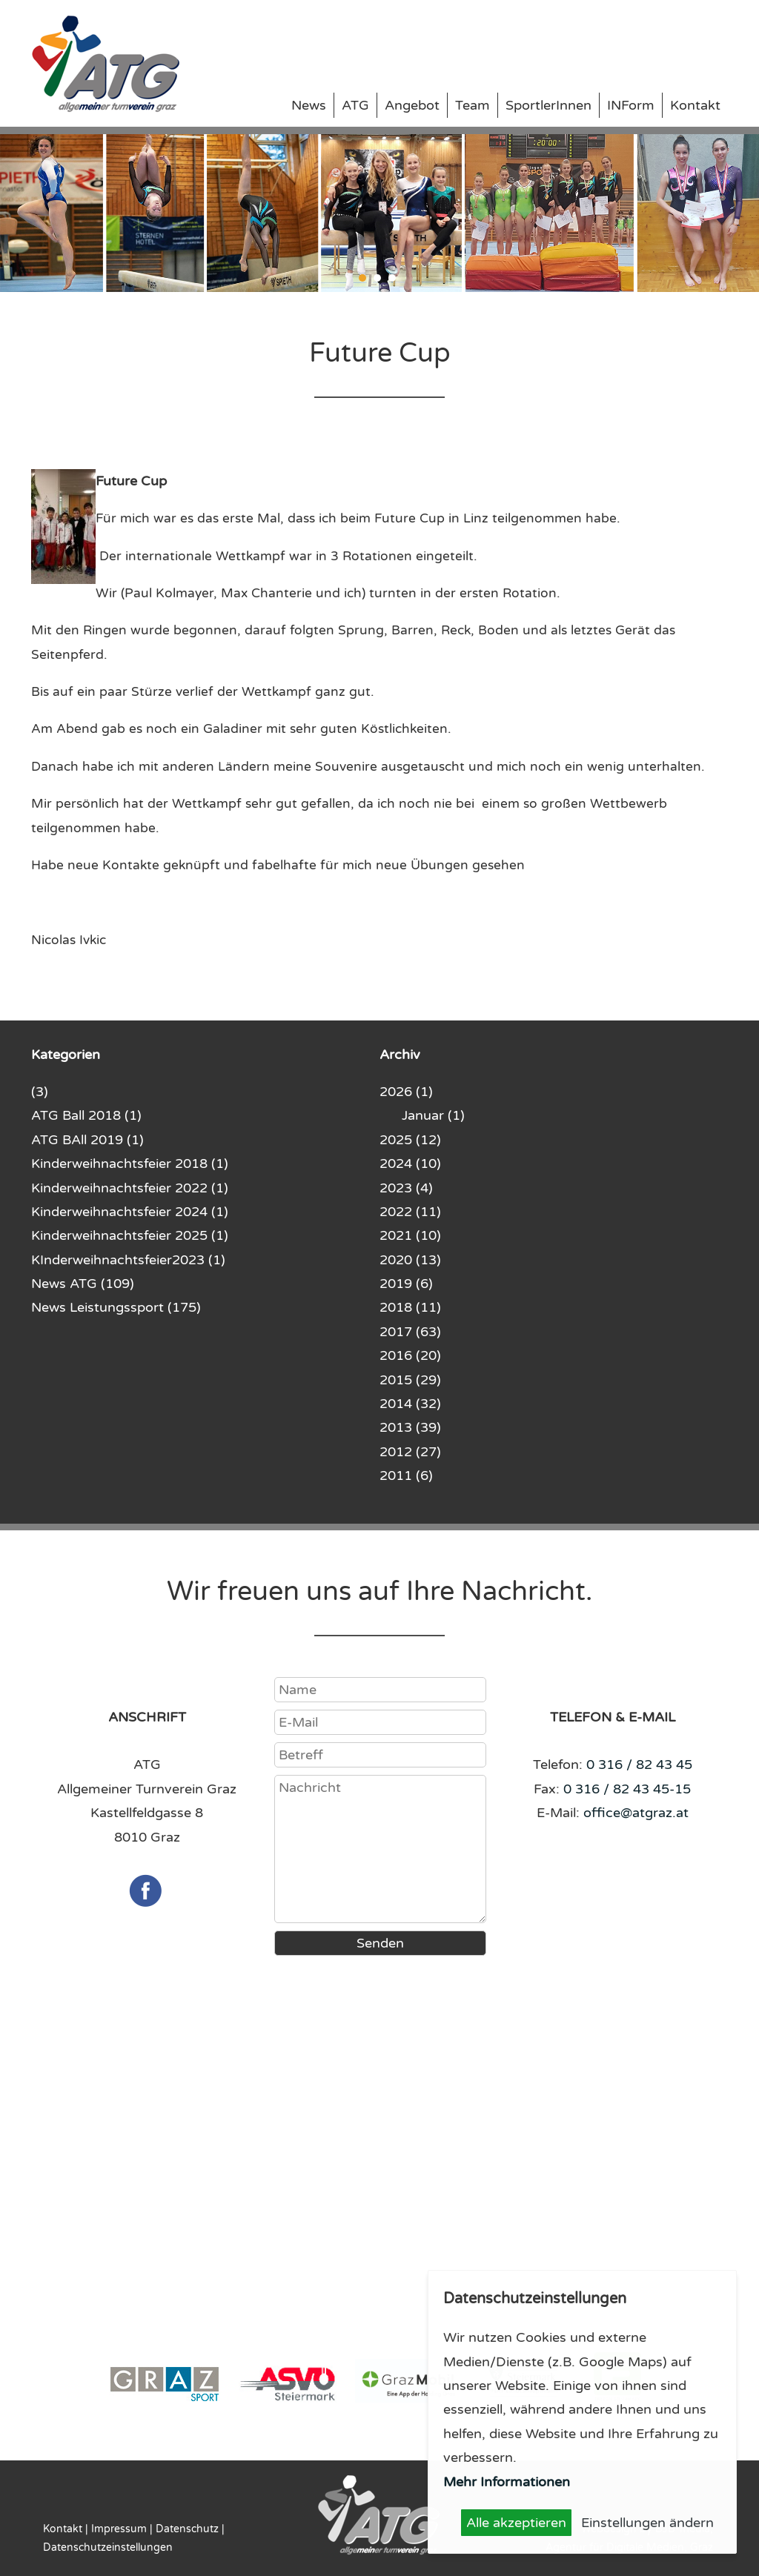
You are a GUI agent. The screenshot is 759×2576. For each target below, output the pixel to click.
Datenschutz (187, 2529)
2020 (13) (410, 1260)
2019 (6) (406, 1283)
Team (472, 105)
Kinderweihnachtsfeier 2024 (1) (129, 1212)
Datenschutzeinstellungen (108, 2547)
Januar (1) (433, 1115)
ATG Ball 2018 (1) (86, 1115)
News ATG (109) (82, 1283)
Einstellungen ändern (647, 2522)
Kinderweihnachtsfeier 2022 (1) (129, 1188)
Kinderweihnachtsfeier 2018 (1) (129, 1163)
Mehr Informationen (506, 2482)
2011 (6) (406, 1475)
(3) (39, 1091)
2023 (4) (406, 1188)
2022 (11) (410, 1212)
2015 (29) (410, 1380)
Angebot (412, 105)
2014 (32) (410, 1403)
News (308, 105)
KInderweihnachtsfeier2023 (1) (128, 1260)
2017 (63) (410, 1332)
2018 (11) (410, 1307)
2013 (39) (410, 1427)
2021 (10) (410, 1235)
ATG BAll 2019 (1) (87, 1140)
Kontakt (695, 105)
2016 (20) (410, 1355)
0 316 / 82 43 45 (639, 1764)
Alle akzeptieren (516, 2522)
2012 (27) (410, 1452)
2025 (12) (410, 1140)
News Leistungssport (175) (116, 1307)
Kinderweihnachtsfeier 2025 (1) (129, 1235)
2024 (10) (410, 1163)
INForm (630, 105)
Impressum (119, 2529)
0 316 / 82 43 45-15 (627, 1789)
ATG (355, 105)
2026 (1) (406, 1091)
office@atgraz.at (636, 1813)
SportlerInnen (548, 105)
